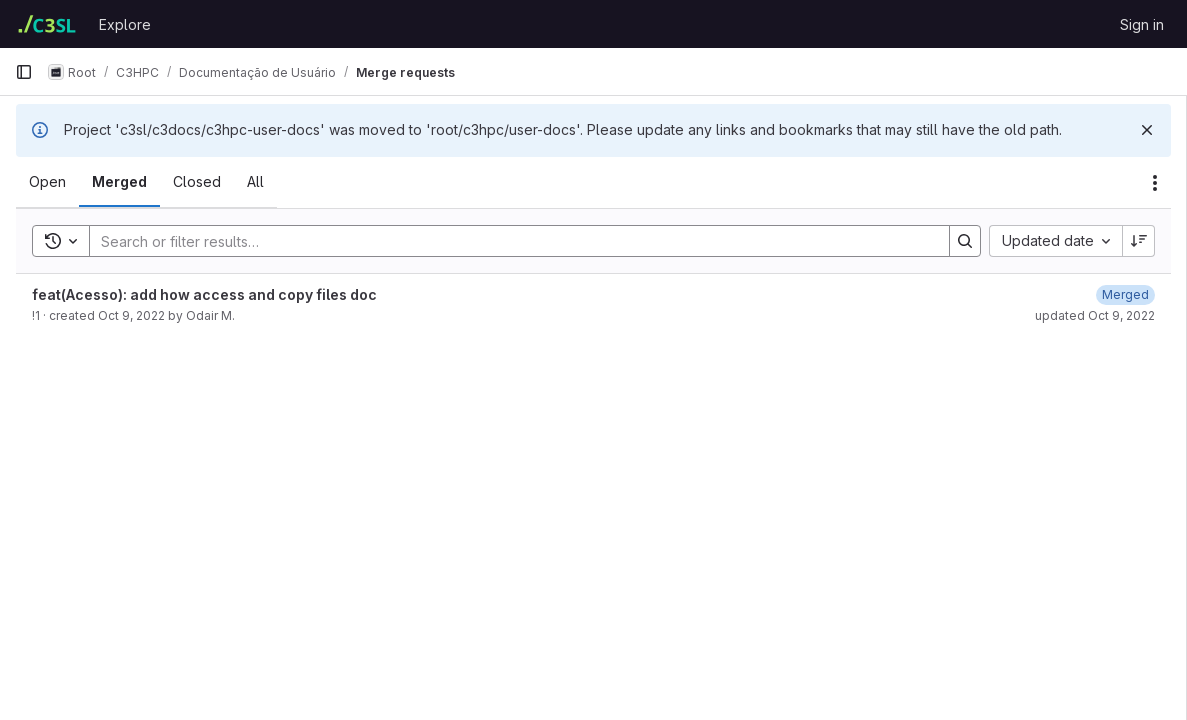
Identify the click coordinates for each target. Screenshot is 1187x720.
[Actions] (1155, 183)
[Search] (509, 241)
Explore (125, 24)
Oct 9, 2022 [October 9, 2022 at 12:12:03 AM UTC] (131, 315)
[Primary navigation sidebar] (24, 72)
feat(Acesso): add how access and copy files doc (204, 294)
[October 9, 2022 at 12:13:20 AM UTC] (1125, 294)
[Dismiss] (1147, 130)
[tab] (47, 182)
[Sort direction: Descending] (1139, 241)
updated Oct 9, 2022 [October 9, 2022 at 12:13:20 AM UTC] (1095, 315)
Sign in (1142, 24)
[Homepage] (47, 24)
